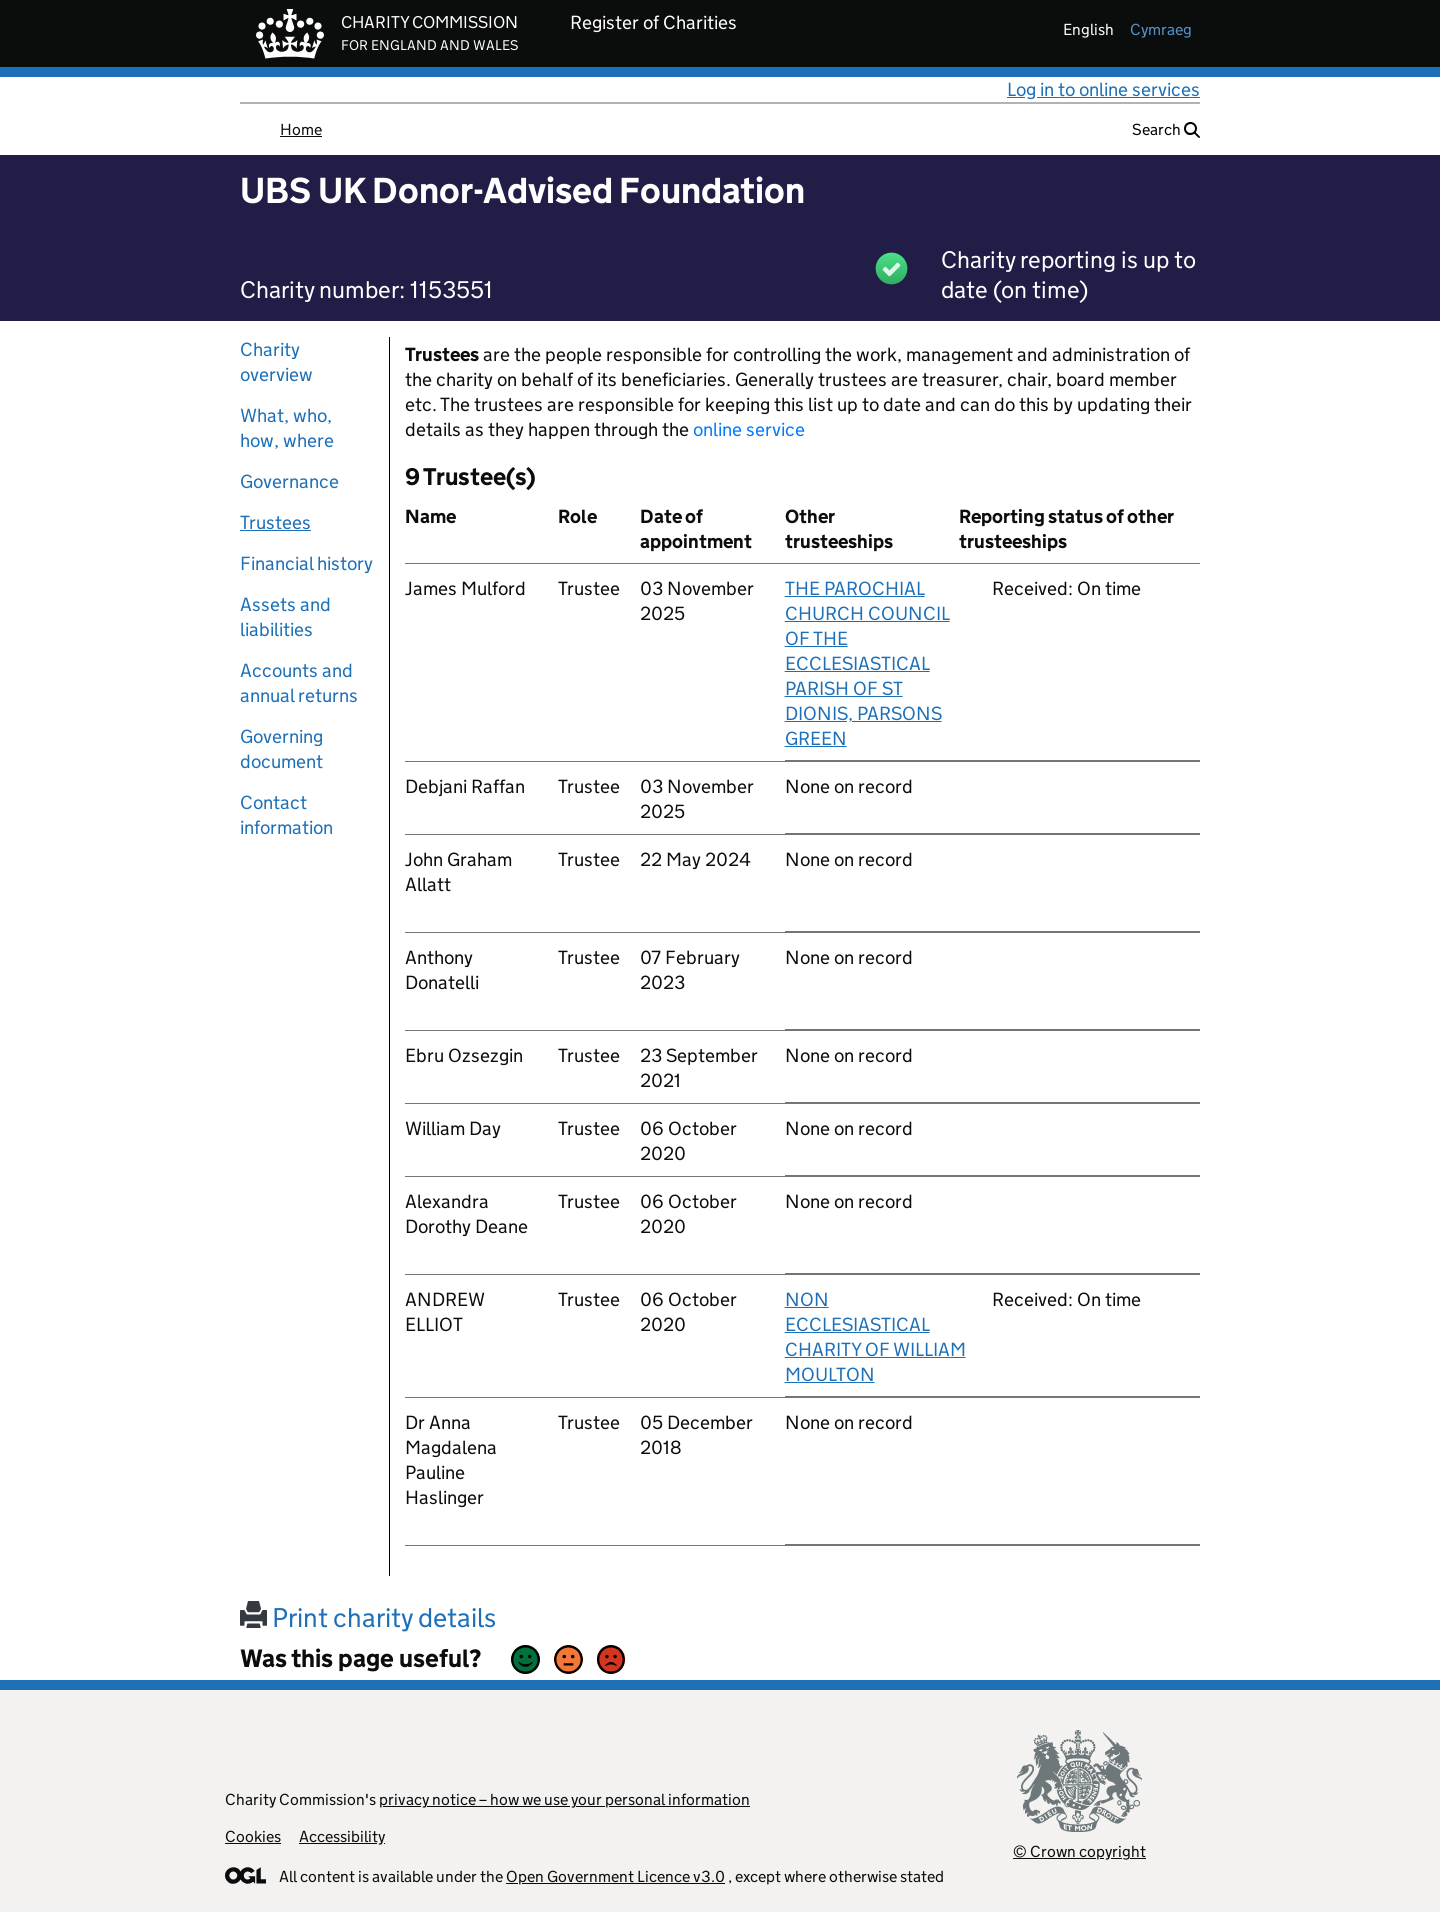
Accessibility (342, 1836)
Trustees (275, 522)
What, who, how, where (287, 428)
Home (301, 129)
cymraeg (1161, 29)
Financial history (306, 563)
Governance (289, 481)
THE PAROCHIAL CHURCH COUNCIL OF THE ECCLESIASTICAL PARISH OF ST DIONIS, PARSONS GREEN (867, 663)
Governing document (281, 749)
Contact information (286, 815)
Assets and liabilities (285, 617)
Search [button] (1166, 129)
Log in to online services (1103, 89)
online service (749, 429)
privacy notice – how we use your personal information (564, 1799)
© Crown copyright (1079, 1851)
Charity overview (276, 362)
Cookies (253, 1836)
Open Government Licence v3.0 (615, 1876)
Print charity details (368, 1617)
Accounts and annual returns (299, 683)
